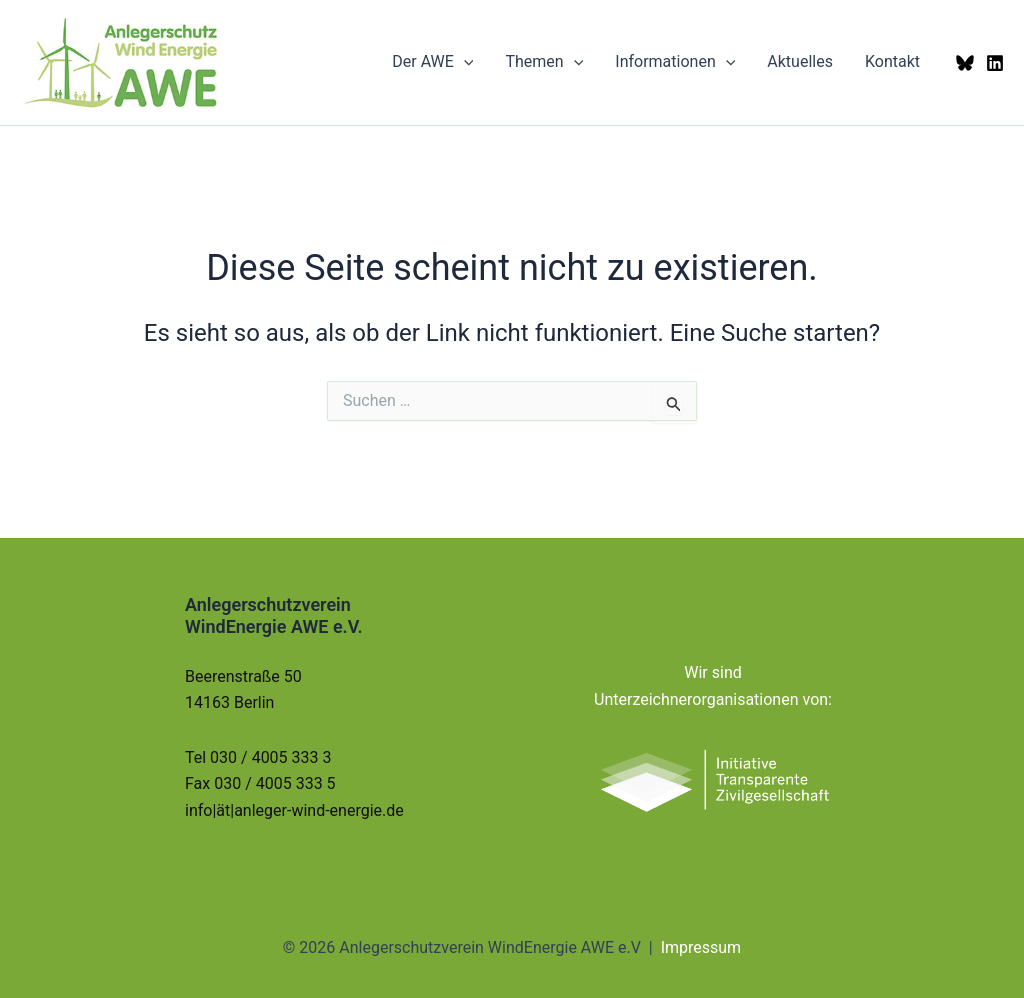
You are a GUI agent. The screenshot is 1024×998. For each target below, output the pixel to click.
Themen (544, 62)
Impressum (701, 947)
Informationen (675, 62)
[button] (464, 62)
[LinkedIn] (995, 63)
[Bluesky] (965, 63)
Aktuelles (800, 61)
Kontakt (892, 61)
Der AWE (432, 62)
